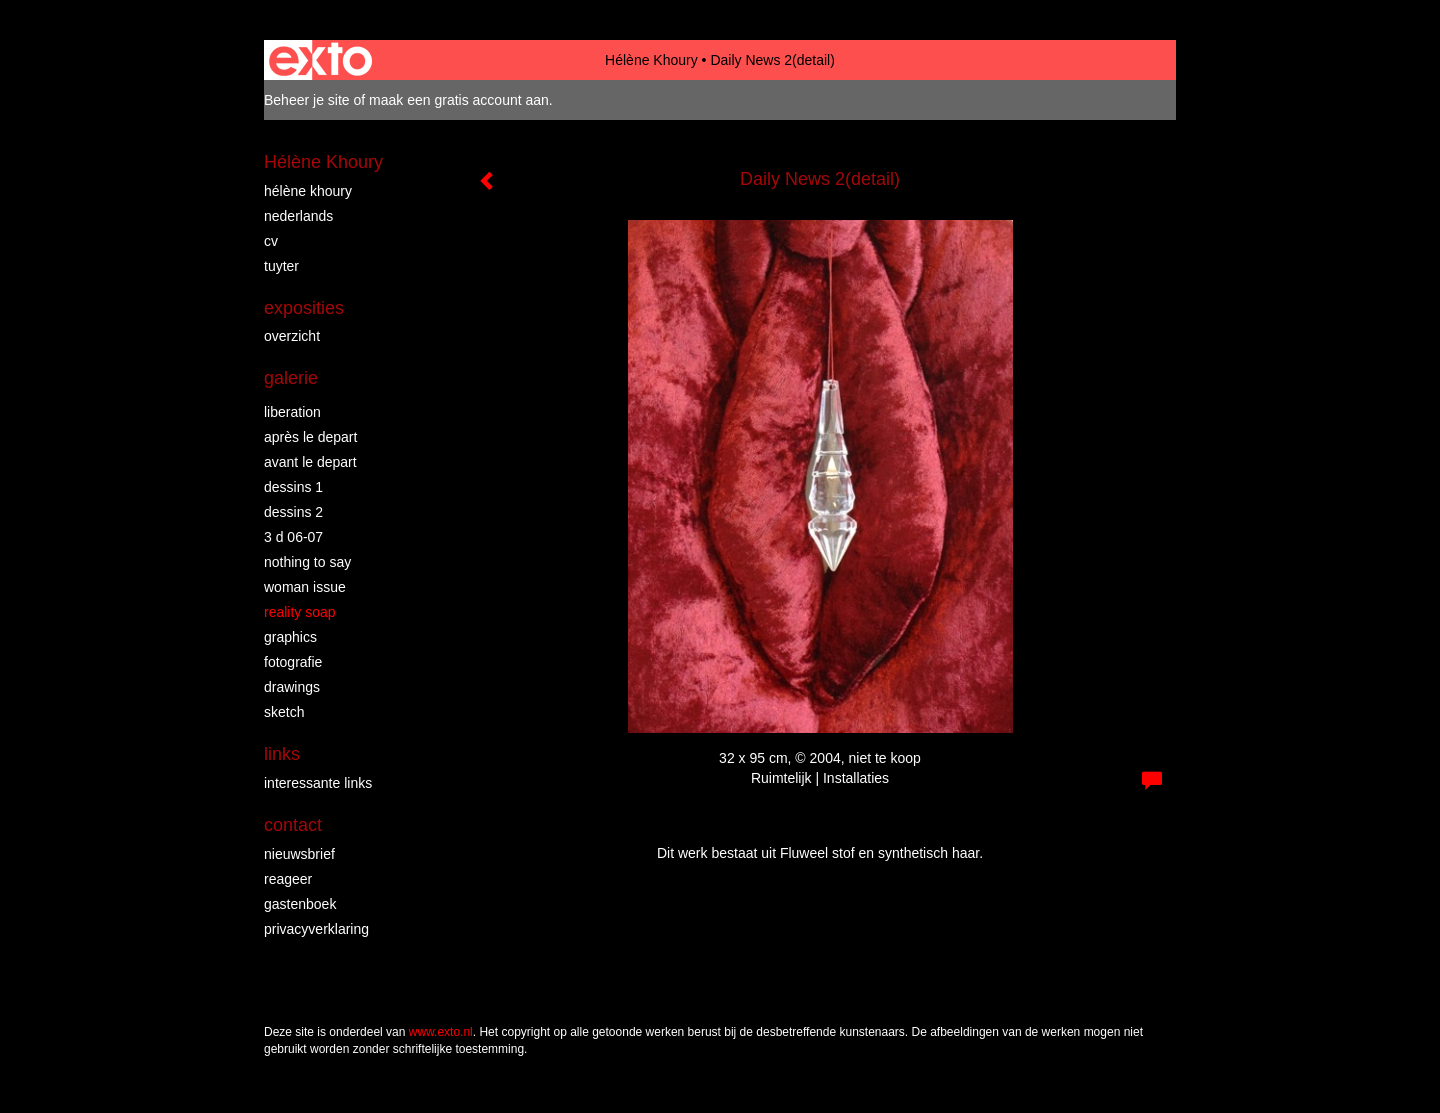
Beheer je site (307, 100)
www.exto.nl (441, 1032)
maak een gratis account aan (459, 100)
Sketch (284, 712)
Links (282, 754)
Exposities (304, 308)
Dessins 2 (293, 512)
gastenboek (300, 904)
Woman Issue (305, 587)
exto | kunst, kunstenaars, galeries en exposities (320, 60)
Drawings (292, 687)
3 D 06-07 (293, 537)
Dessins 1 (293, 487)
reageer (288, 879)
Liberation (292, 412)
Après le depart (310, 437)
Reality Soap (300, 612)
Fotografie (293, 662)
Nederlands (298, 216)
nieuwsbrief (299, 854)
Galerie (291, 378)
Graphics (290, 637)
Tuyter (281, 266)
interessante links (318, 783)
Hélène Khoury (651, 60)
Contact (293, 825)
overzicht (292, 336)
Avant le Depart (310, 462)
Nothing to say (307, 562)
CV (271, 241)
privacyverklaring (316, 929)
